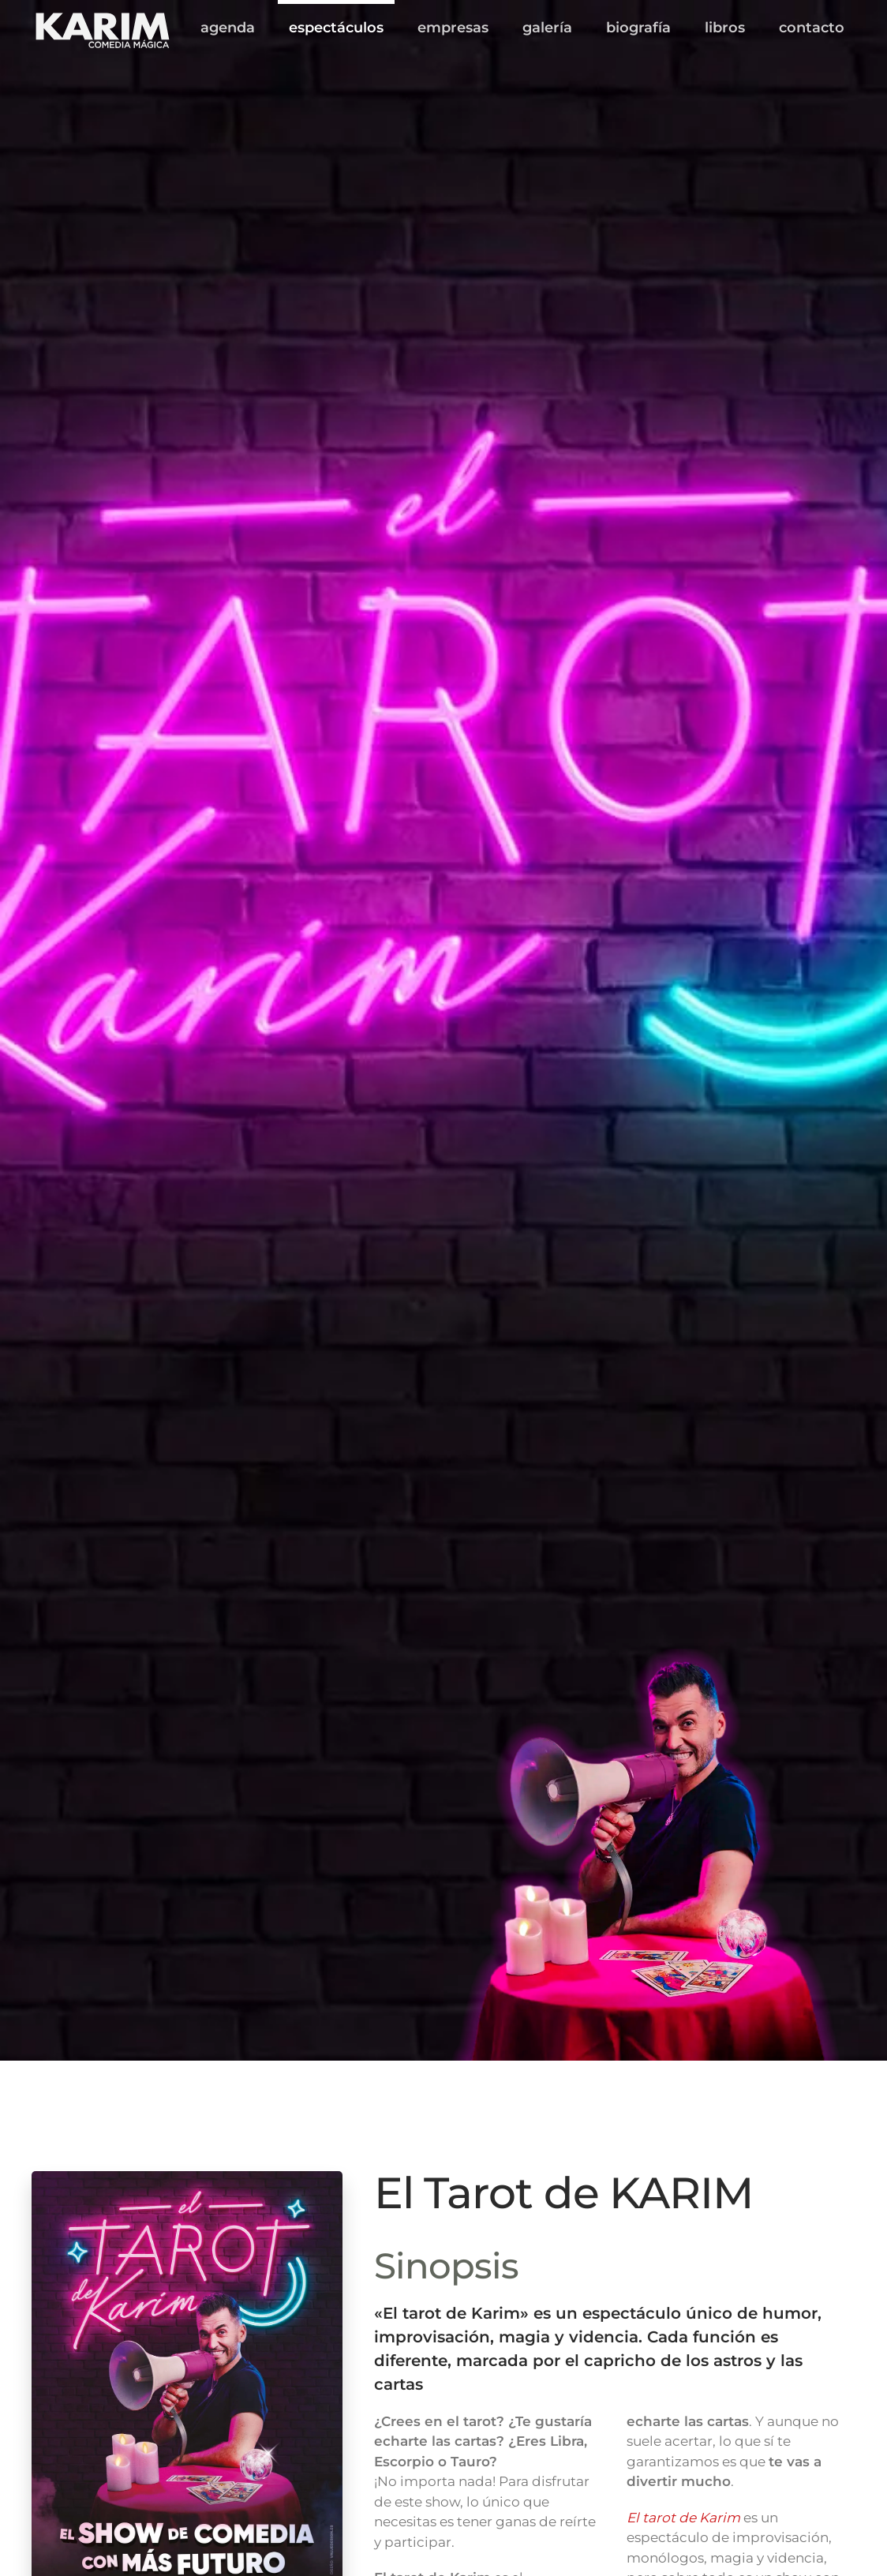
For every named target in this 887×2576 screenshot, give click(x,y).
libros (725, 27)
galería (547, 27)
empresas (452, 27)
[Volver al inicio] (103, 27)
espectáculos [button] (336, 27)
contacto (811, 27)
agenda (227, 27)
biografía (638, 27)
